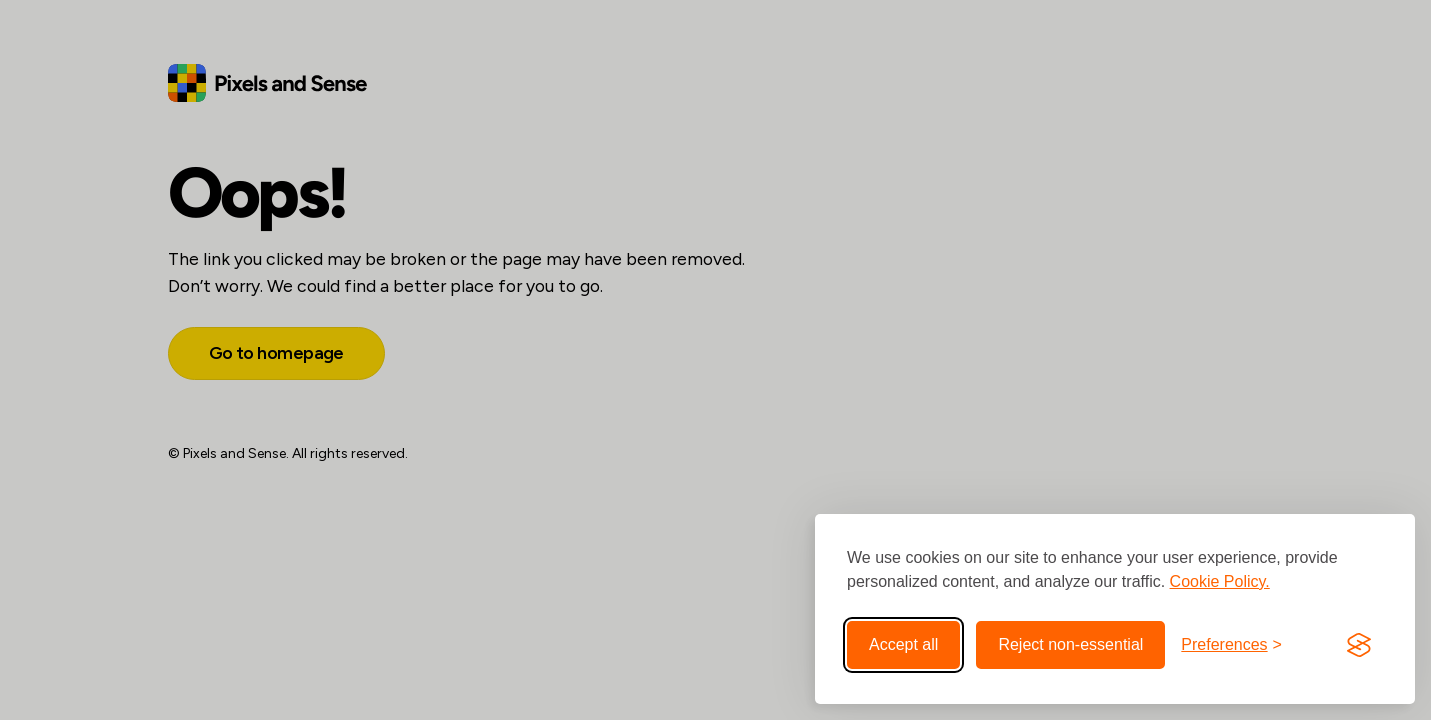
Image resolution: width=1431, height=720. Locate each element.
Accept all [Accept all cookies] (903, 644)
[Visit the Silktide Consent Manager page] (1359, 645)
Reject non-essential (1070, 644)
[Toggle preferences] (1231, 645)
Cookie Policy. (1220, 581)
